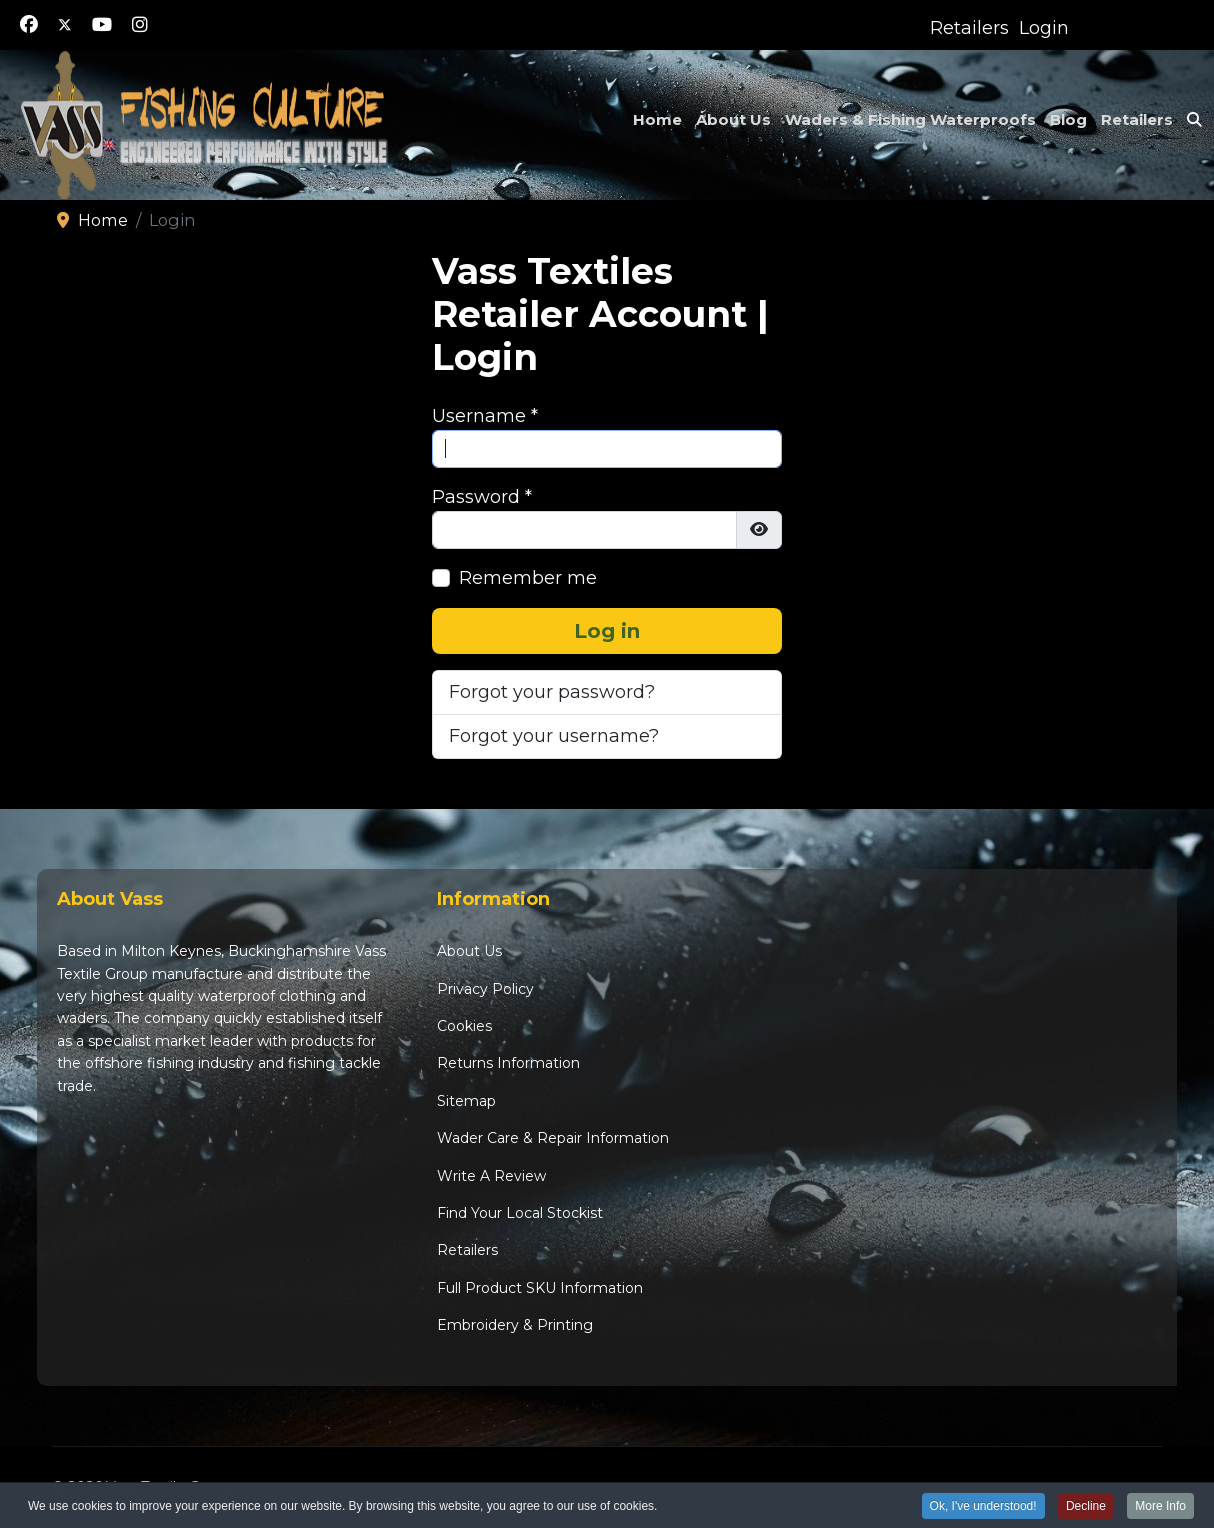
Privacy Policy (485, 989)
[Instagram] (140, 25)
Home (657, 119)
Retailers (969, 28)
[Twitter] (65, 25)
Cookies (464, 1026)
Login (1044, 28)
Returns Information (508, 1063)
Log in (607, 631)
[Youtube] (102, 25)
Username (485, 416)
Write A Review (491, 1176)
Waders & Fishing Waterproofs (910, 119)
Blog (1068, 119)
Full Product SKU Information (540, 1288)
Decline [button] (1086, 1507)
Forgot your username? (554, 736)
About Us (733, 119)
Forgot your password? (552, 692)
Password (482, 497)
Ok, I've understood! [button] (983, 1507)
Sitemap (466, 1101)
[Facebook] (29, 25)
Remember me (528, 578)
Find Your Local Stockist (520, 1213)
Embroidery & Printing (515, 1325)
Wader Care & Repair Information (553, 1138)
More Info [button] (1160, 1507)
